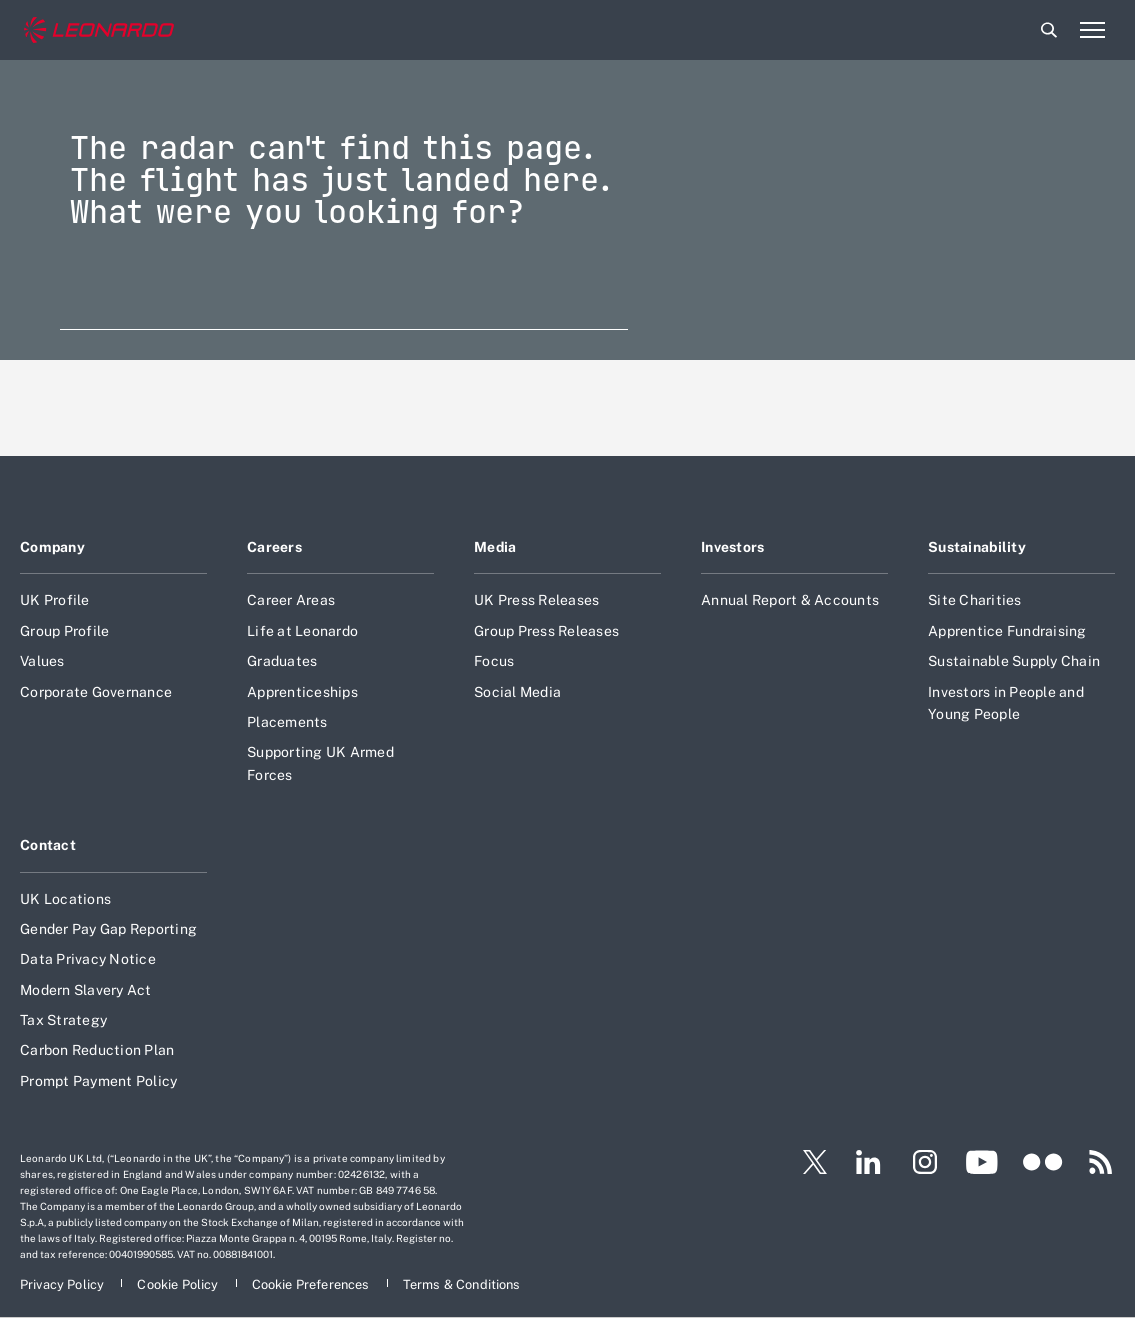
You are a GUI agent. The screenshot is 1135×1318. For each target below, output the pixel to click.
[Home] (99, 30)
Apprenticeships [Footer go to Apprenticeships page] (302, 692)
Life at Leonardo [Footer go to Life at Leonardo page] (302, 631)
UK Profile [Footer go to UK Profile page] (55, 600)
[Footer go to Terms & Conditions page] (462, 1284)
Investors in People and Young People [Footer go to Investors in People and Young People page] (1006, 703)
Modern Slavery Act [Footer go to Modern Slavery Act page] (86, 990)
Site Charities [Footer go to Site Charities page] (975, 600)
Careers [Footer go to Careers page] (274, 547)
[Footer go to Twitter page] (807, 1162)
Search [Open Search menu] (1049, 30)
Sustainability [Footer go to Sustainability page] (977, 547)
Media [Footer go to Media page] (495, 547)
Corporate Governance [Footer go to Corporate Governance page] (96, 692)
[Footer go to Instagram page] (925, 1162)
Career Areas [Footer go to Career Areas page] (291, 600)
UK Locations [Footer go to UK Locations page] (65, 899)
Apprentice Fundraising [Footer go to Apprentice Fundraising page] (1007, 631)
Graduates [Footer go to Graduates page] (282, 661)
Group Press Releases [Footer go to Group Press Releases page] (546, 631)
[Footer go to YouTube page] (981, 1162)
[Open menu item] (1092, 30)
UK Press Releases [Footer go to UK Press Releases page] (536, 600)
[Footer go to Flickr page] (1043, 1162)
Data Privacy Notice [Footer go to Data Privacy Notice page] (88, 959)
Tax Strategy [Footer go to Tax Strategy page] (63, 1020)
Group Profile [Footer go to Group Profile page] (64, 631)
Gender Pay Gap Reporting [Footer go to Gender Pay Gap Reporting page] (108, 929)
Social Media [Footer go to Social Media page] (517, 692)
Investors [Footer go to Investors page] (733, 547)
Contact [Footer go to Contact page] (48, 845)
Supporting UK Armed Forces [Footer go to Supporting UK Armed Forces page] (320, 763)
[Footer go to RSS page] (1101, 1162)
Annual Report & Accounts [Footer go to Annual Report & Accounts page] (790, 600)
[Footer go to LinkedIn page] (868, 1162)
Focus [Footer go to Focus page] (494, 661)
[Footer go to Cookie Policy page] (179, 1284)
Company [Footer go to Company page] (52, 547)
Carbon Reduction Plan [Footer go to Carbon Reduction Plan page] (97, 1050)
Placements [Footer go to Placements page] (287, 722)
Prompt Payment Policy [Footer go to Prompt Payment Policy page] (98, 1081)
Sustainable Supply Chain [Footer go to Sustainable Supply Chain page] (1014, 661)
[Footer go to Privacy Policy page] (63, 1284)
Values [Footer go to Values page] (42, 661)
